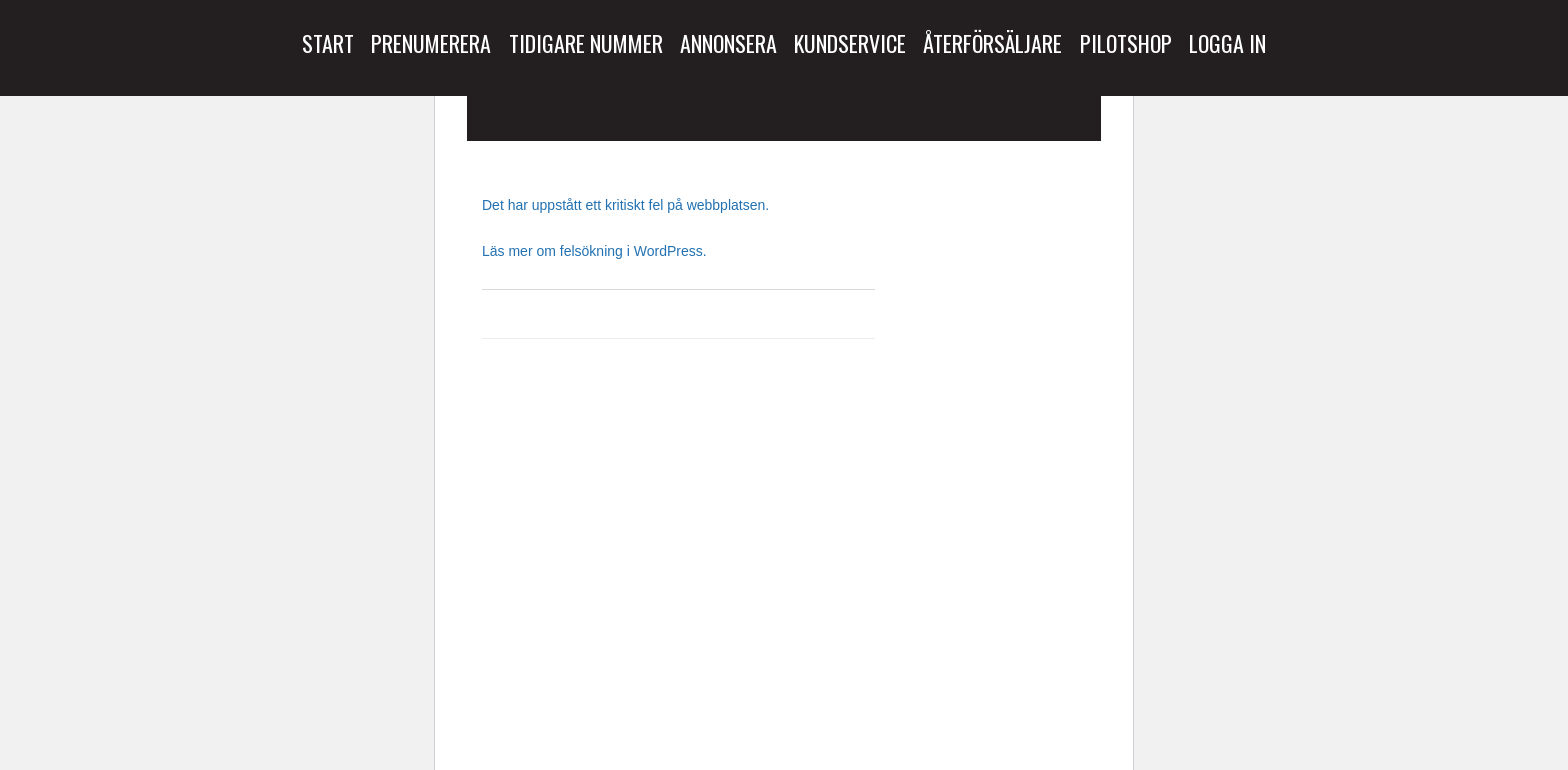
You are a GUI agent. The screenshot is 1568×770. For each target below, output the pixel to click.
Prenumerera (431, 43)
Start (328, 43)
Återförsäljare (992, 43)
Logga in (1227, 43)
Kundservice (850, 43)
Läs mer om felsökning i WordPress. (594, 251)
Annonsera (728, 43)
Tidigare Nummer (586, 43)
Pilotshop (1126, 43)
